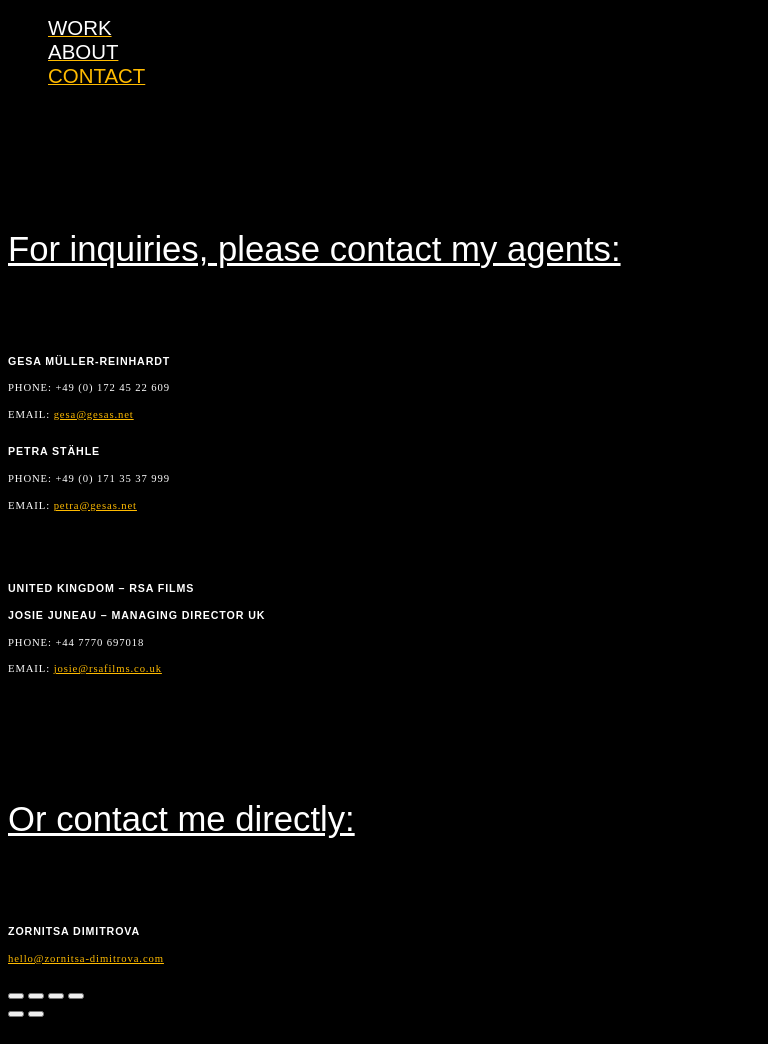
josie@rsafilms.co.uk (108, 668)
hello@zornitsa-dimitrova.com (86, 958)
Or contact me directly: (181, 819)
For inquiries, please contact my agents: (314, 249)
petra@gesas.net (95, 505)
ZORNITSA (95, 35)
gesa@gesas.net (94, 414)
